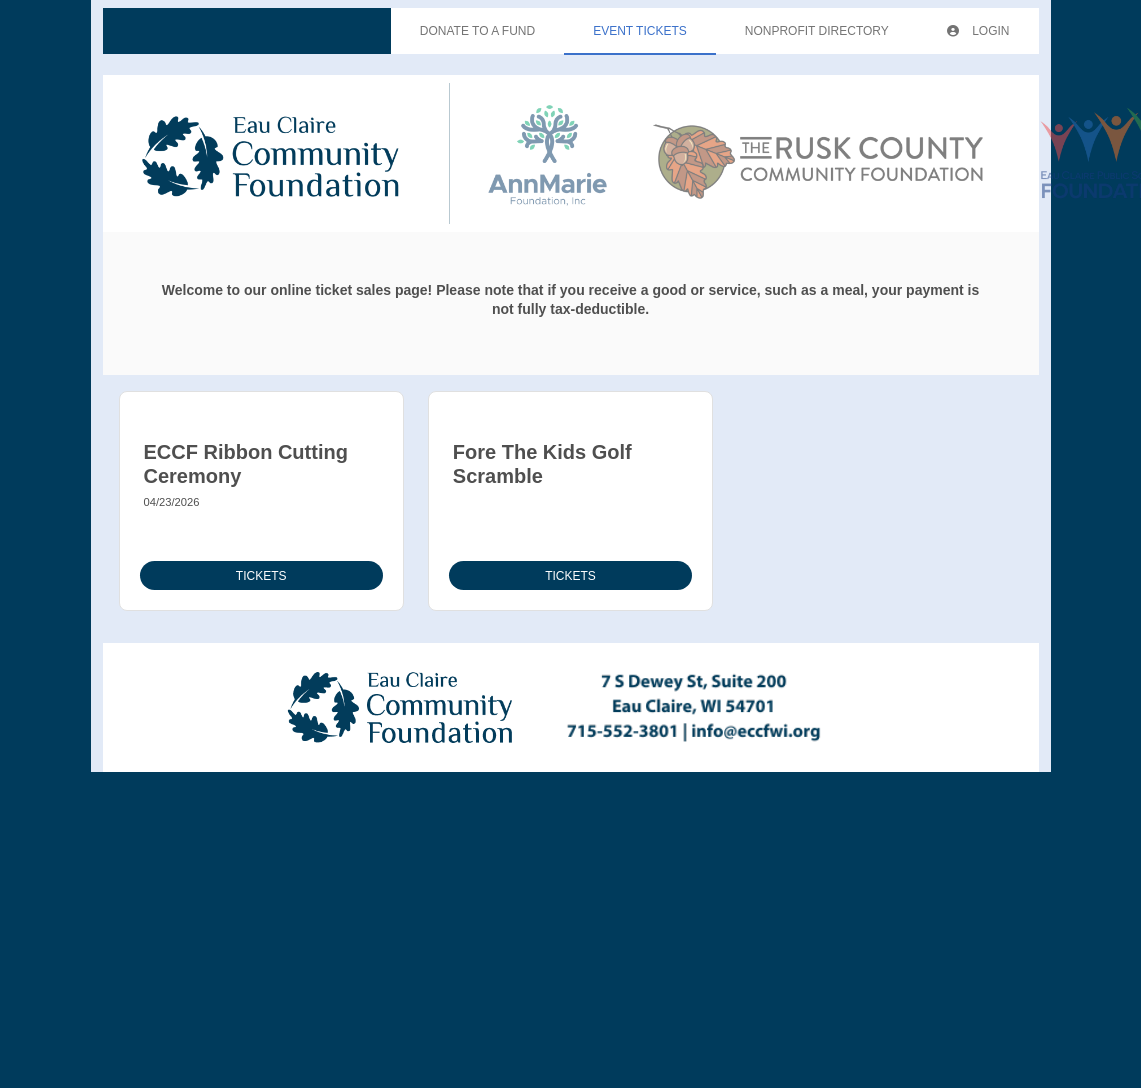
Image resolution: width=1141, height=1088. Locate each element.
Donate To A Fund (477, 31)
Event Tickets (640, 31)
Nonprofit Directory (817, 31)
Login (978, 31)
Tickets (261, 576)
